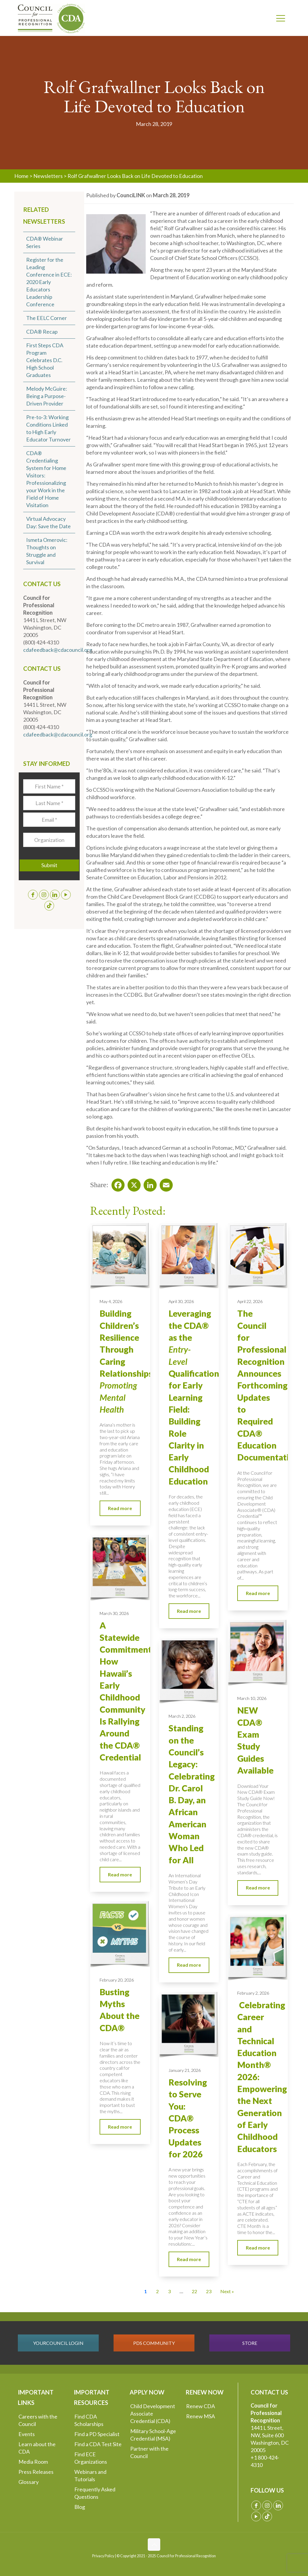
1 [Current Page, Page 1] (145, 2291)
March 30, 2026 (114, 1613)
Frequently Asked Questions (94, 2493)
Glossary (28, 2482)
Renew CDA (200, 2406)
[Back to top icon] (154, 2544)
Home (21, 176)
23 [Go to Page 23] (208, 2291)
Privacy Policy (103, 2556)
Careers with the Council (37, 2420)
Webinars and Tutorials (90, 2475)
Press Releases (36, 2471)
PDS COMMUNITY (154, 2343)
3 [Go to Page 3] (169, 2291)
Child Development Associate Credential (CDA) (152, 2413)
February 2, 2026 (253, 1993)
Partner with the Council (149, 2452)
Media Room (33, 2461)
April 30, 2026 (181, 1301)
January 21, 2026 (185, 2070)
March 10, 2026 (251, 1698)
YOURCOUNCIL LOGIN (58, 2343)
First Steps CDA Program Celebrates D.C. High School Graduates (44, 360)
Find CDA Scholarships (88, 2420)
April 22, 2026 (250, 1301)
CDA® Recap (42, 331)
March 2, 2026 (182, 1716)
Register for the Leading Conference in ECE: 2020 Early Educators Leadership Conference (49, 281)
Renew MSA (200, 2416)
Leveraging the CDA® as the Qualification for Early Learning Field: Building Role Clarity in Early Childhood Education (194, 1397)
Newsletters (48, 176)
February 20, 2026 (117, 1979)
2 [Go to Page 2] (157, 2291)
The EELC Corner (46, 318)
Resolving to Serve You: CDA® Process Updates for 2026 (188, 2118)
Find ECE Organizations (90, 2458)
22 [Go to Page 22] (194, 2291)
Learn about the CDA (37, 2448)
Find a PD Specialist (97, 2434)
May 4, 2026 (111, 1301)
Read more (120, 1508)
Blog (79, 2507)
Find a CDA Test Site (98, 2444)
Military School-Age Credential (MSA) (153, 2435)
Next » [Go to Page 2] (227, 2291)
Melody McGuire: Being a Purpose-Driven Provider (46, 396)
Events (26, 2434)
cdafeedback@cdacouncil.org (57, 649)
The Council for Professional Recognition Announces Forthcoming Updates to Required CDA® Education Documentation (268, 1385)
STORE (249, 2343)
